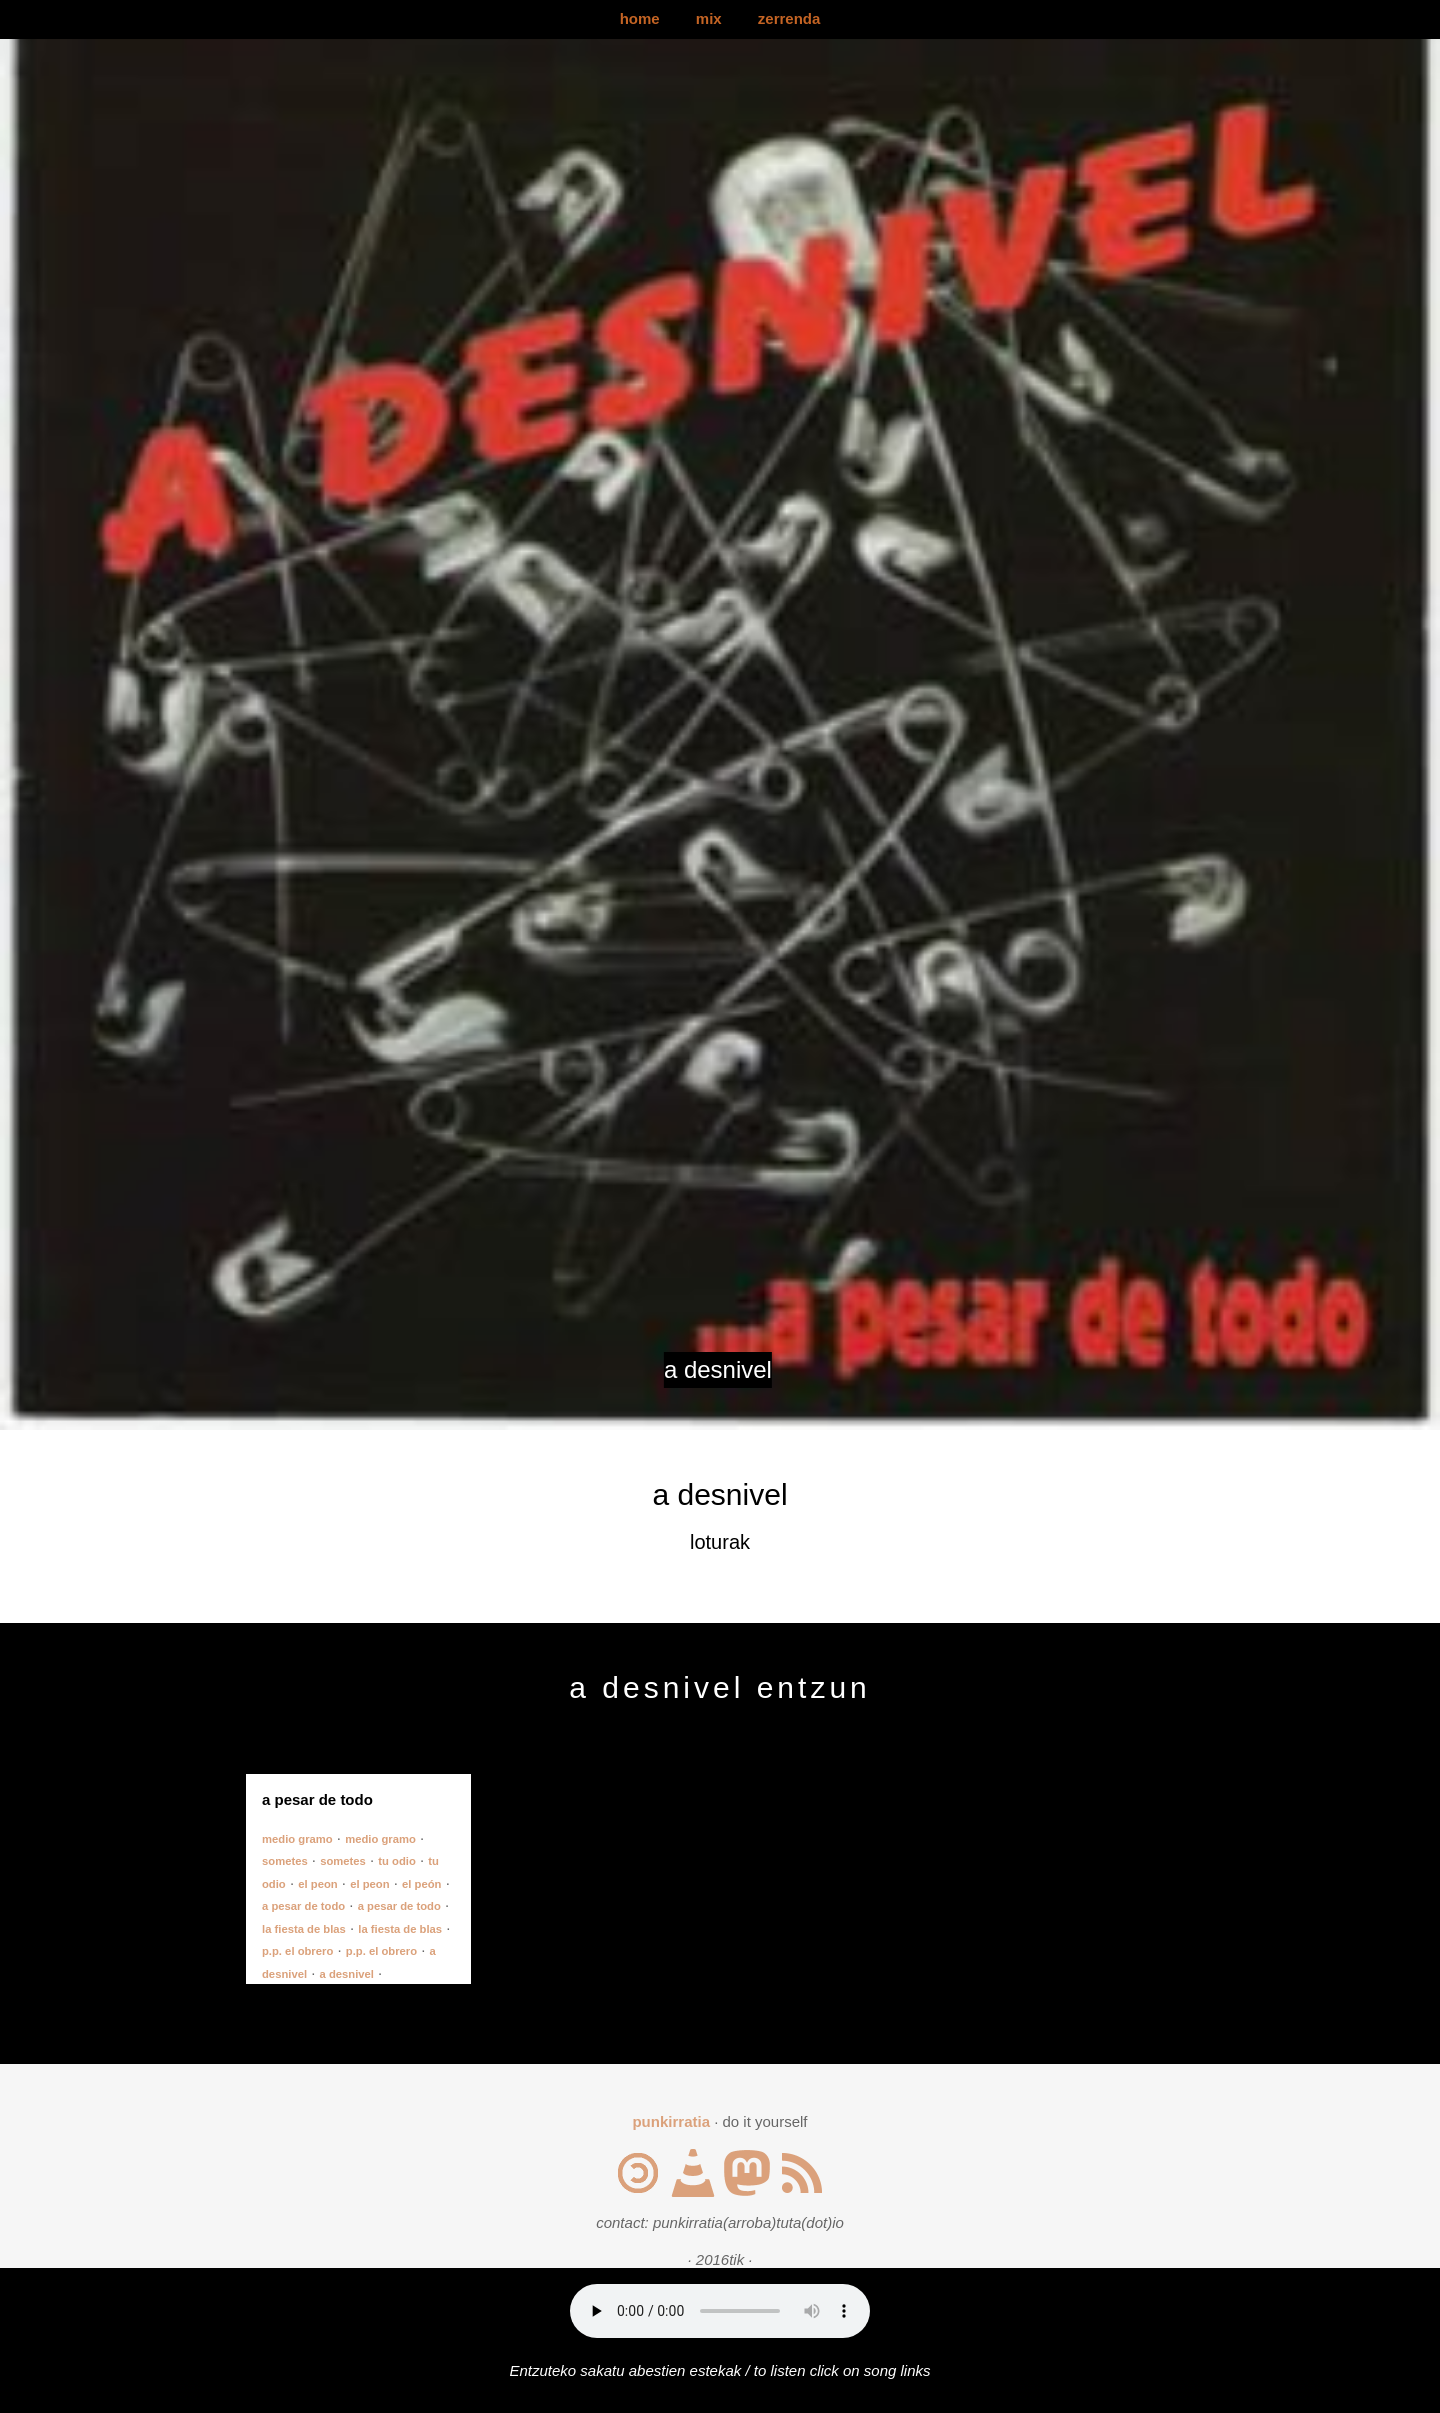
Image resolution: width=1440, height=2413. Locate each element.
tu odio (397, 1861)
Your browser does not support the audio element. (720, 2311)
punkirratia (671, 2121)
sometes (285, 1861)
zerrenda (789, 18)
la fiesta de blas (304, 1929)
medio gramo (297, 1839)
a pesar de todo (303, 1906)
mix (709, 18)
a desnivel (347, 1974)
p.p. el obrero (297, 1951)
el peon (317, 1884)
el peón (421, 1884)
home (640, 18)
